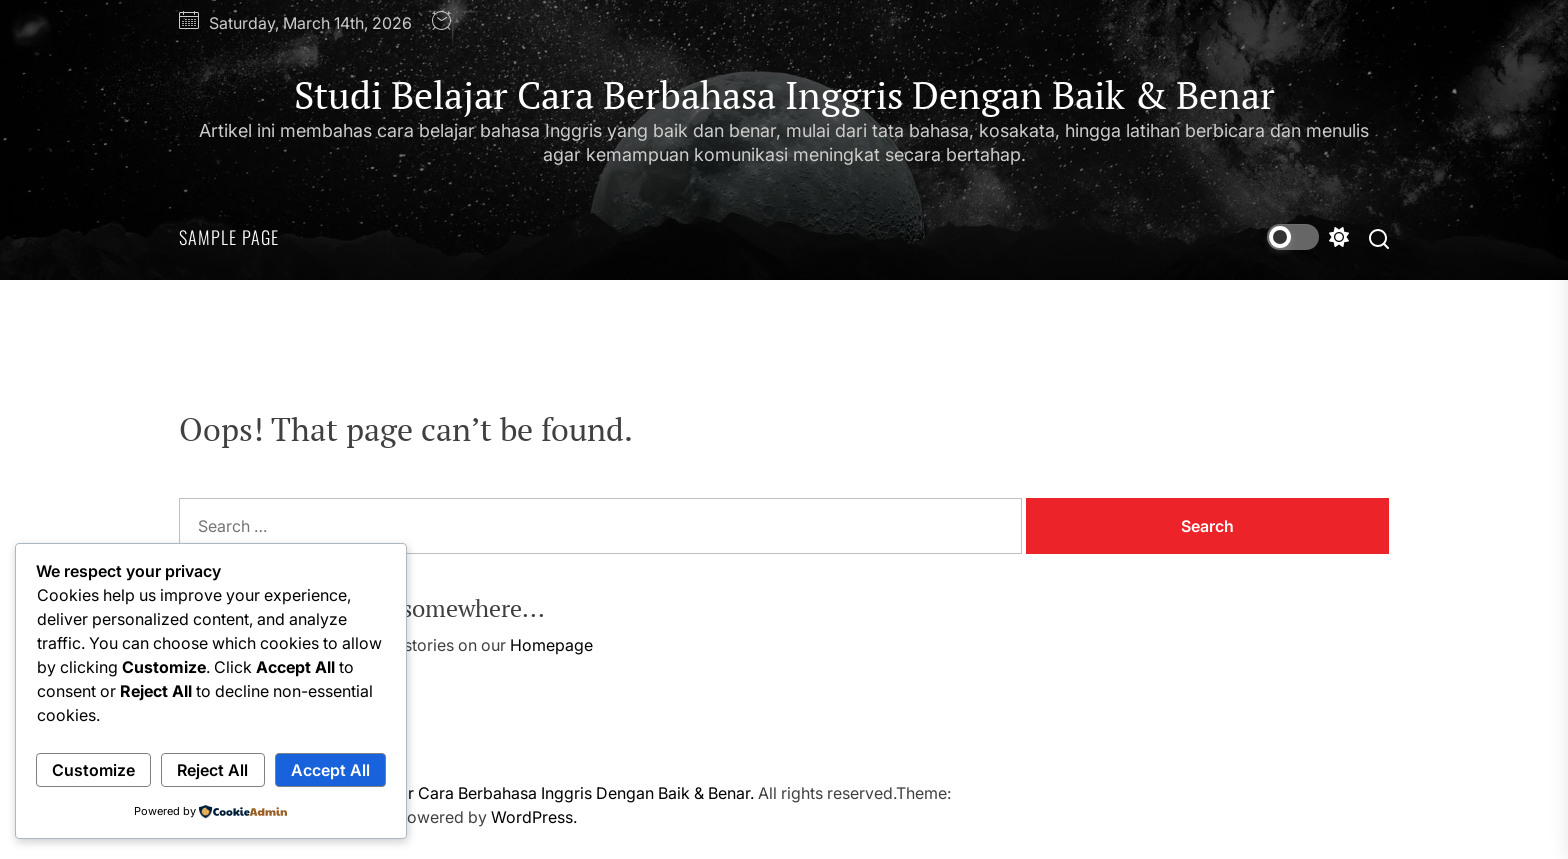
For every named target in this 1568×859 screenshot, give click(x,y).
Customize (93, 770)
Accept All (330, 770)
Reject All (212, 770)
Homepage (551, 645)
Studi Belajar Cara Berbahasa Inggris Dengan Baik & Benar (784, 96)
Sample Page (229, 237)
